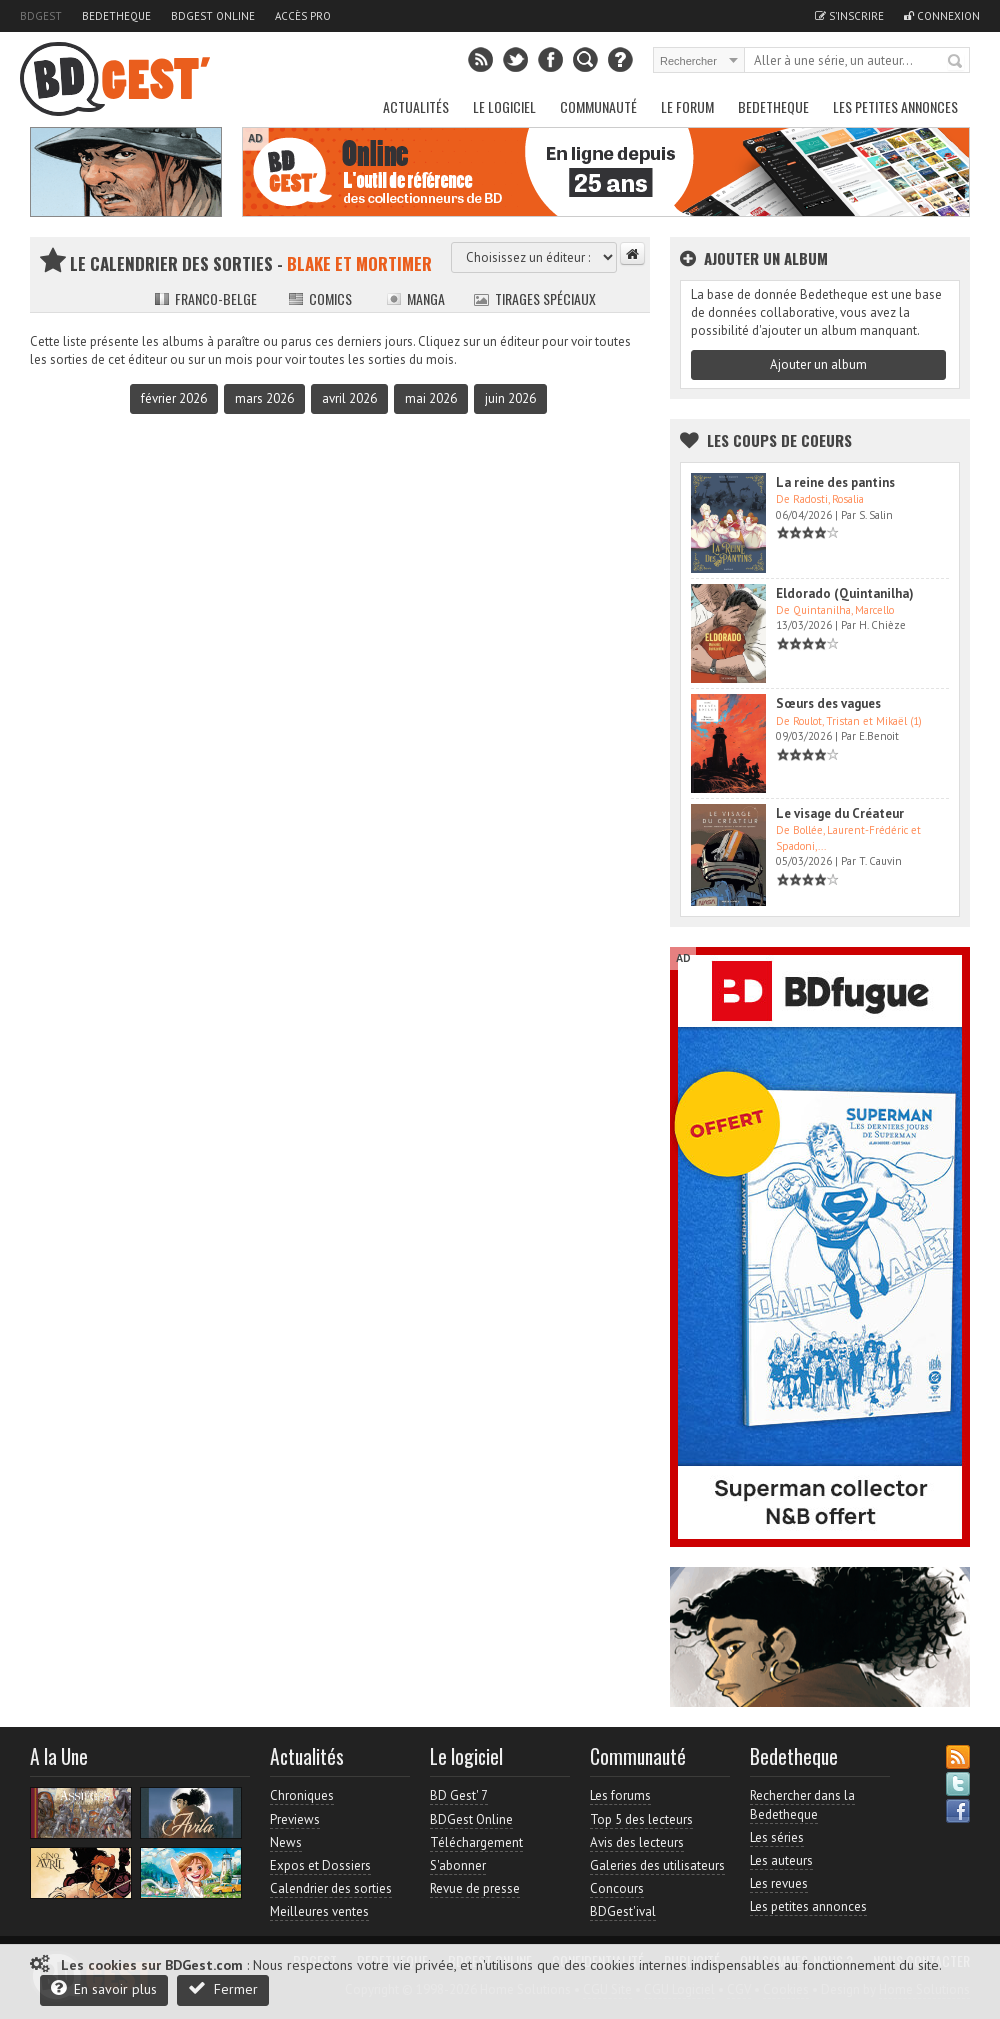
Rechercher (956, 62)
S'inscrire (849, 16)
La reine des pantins (835, 482)
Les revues (779, 1883)
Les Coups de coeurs (779, 440)
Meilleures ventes (319, 1911)
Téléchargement (476, 1842)
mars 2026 (264, 398)
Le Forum (687, 106)
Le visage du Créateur (840, 813)
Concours (617, 1888)
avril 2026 (349, 398)
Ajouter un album (818, 364)
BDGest (41, 16)
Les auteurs (781, 1860)
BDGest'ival (623, 1911)
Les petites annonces (895, 106)
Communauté (598, 106)
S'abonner (458, 1865)
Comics (320, 298)
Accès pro (303, 16)
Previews (295, 1819)
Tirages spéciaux (535, 298)
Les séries (777, 1837)
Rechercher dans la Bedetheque (802, 1804)
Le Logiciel (504, 106)
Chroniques (302, 1795)
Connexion (942, 16)
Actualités (416, 106)
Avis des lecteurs (637, 1842)
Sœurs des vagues (828, 703)
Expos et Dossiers (320, 1865)
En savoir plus (104, 1988)
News (286, 1842)
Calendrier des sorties (331, 1888)
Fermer (223, 1988)
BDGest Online (213, 16)
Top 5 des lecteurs (641, 1819)
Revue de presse (475, 1888)
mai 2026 (431, 398)
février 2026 (174, 398)
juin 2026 (510, 398)
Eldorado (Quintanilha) (845, 593)
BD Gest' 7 (459, 1795)
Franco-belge (205, 298)
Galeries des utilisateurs (657, 1865)
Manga (415, 298)
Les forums (620, 1795)
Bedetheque (116, 16)
